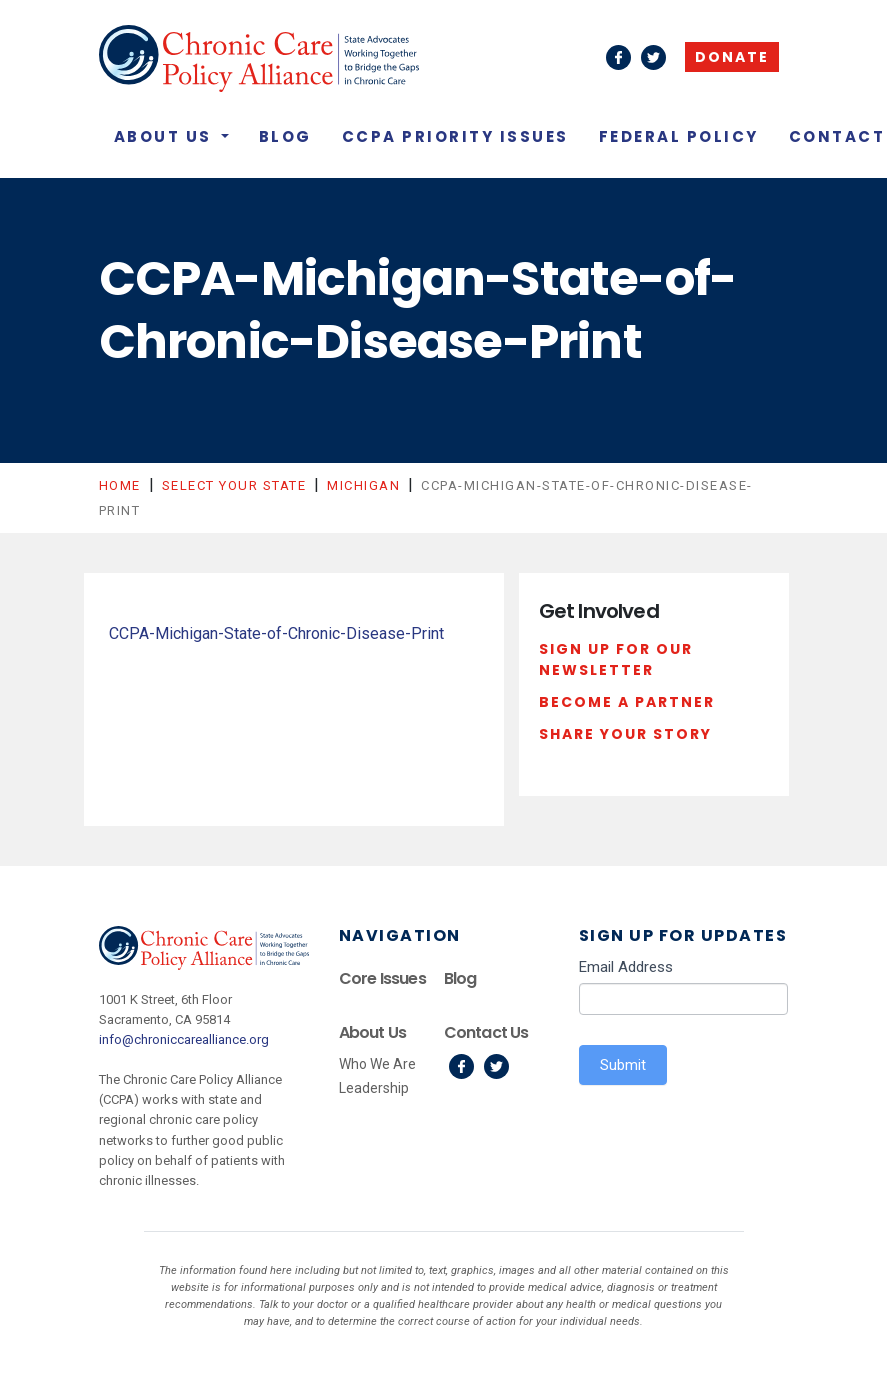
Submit (623, 1065)
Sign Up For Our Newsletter (616, 660)
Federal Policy (679, 136)
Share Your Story (625, 734)
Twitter (496, 1066)
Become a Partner (627, 702)
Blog (285, 136)
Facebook (461, 1066)
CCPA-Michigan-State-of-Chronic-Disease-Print (276, 633)
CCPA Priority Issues (455, 136)
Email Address (626, 967)
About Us (166, 136)
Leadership (374, 1088)
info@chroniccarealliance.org (184, 1039)
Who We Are (377, 1064)
